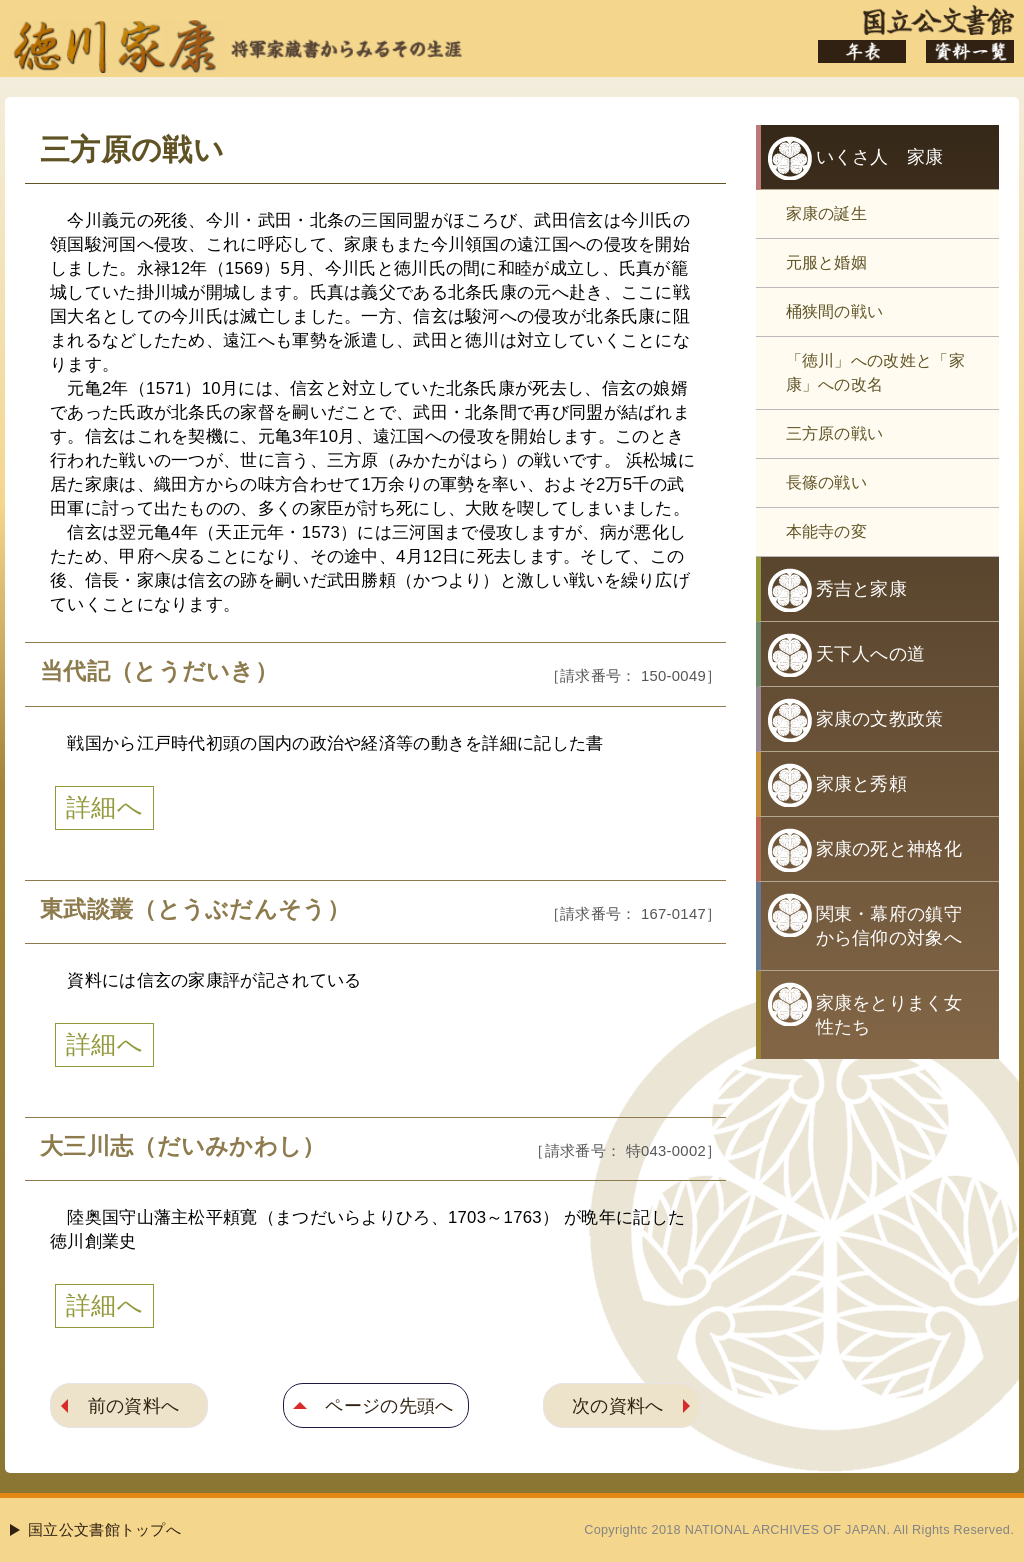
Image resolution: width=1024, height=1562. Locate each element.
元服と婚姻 (827, 262)
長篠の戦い (827, 482)
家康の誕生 (827, 213)
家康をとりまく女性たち (889, 1015)
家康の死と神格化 (889, 849)
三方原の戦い (835, 433)
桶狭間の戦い (835, 311)
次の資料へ (618, 1405)
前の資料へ (134, 1405)
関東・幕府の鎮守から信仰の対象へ (889, 926)
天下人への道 (871, 654)
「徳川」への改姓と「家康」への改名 (875, 372)
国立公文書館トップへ (104, 1529)
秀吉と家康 (862, 589)
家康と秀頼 (862, 784)
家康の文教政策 (880, 719)
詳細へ (104, 807)
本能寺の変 (827, 531)
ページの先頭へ (389, 1405)
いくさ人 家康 (880, 157)
